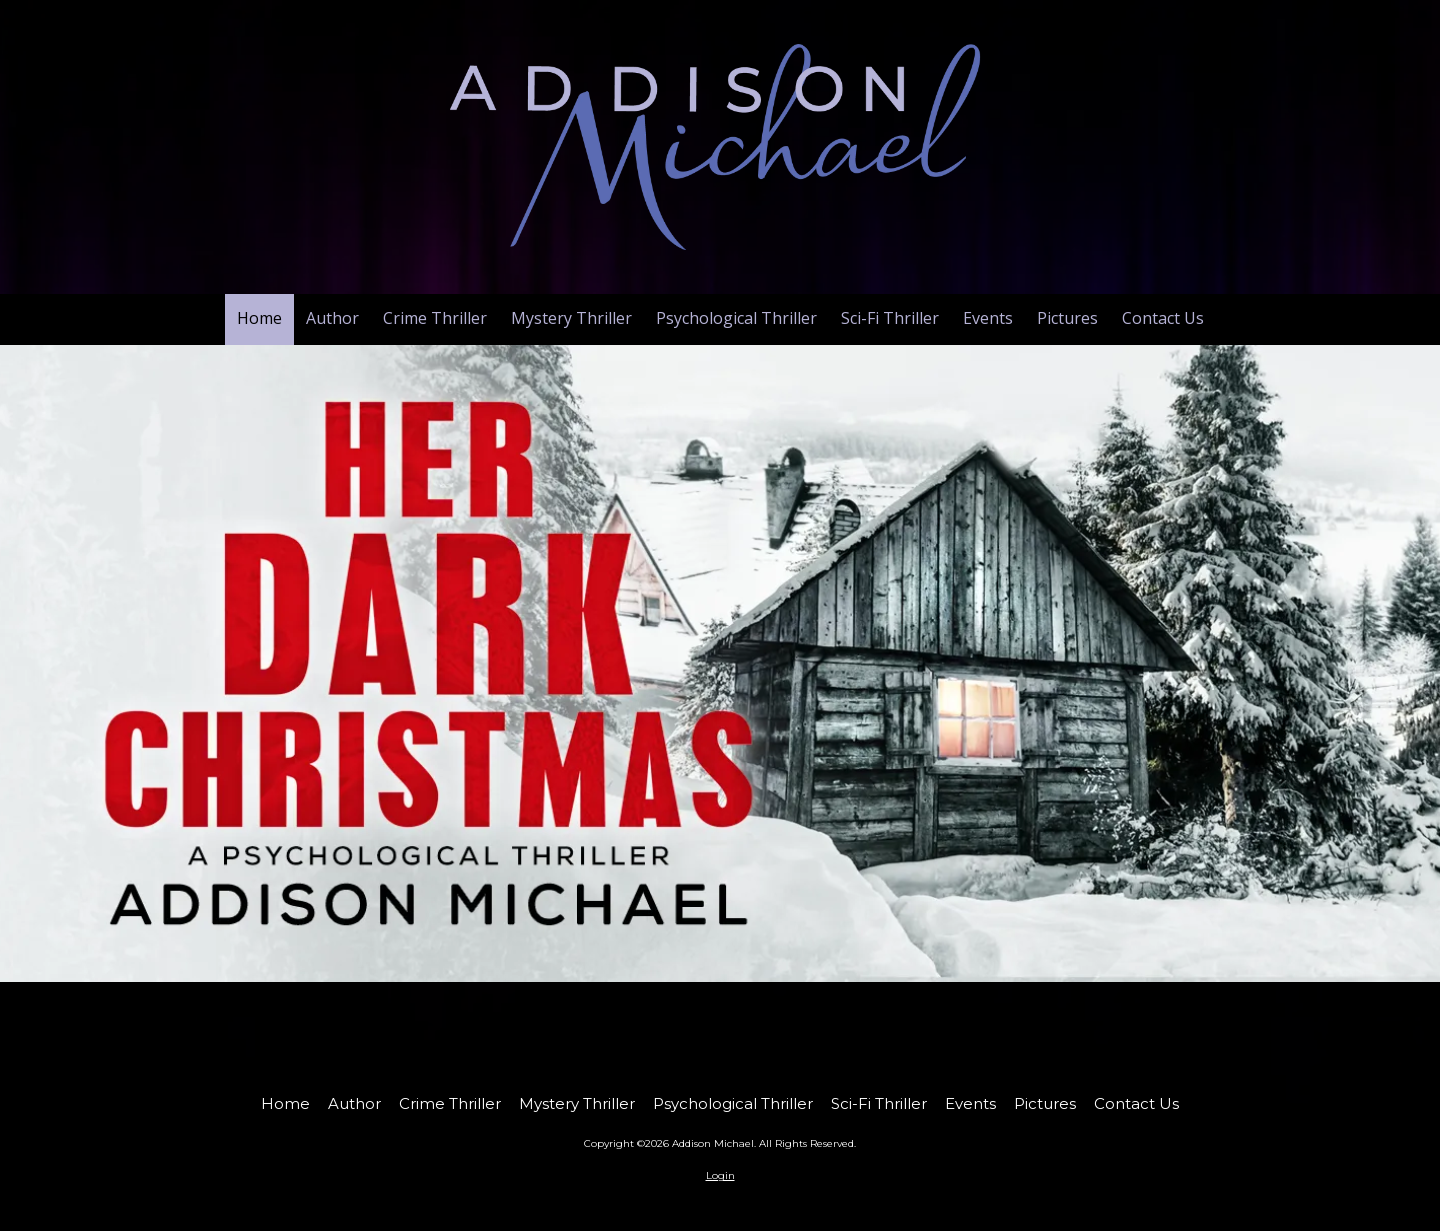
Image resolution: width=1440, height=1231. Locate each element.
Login (720, 1175)
